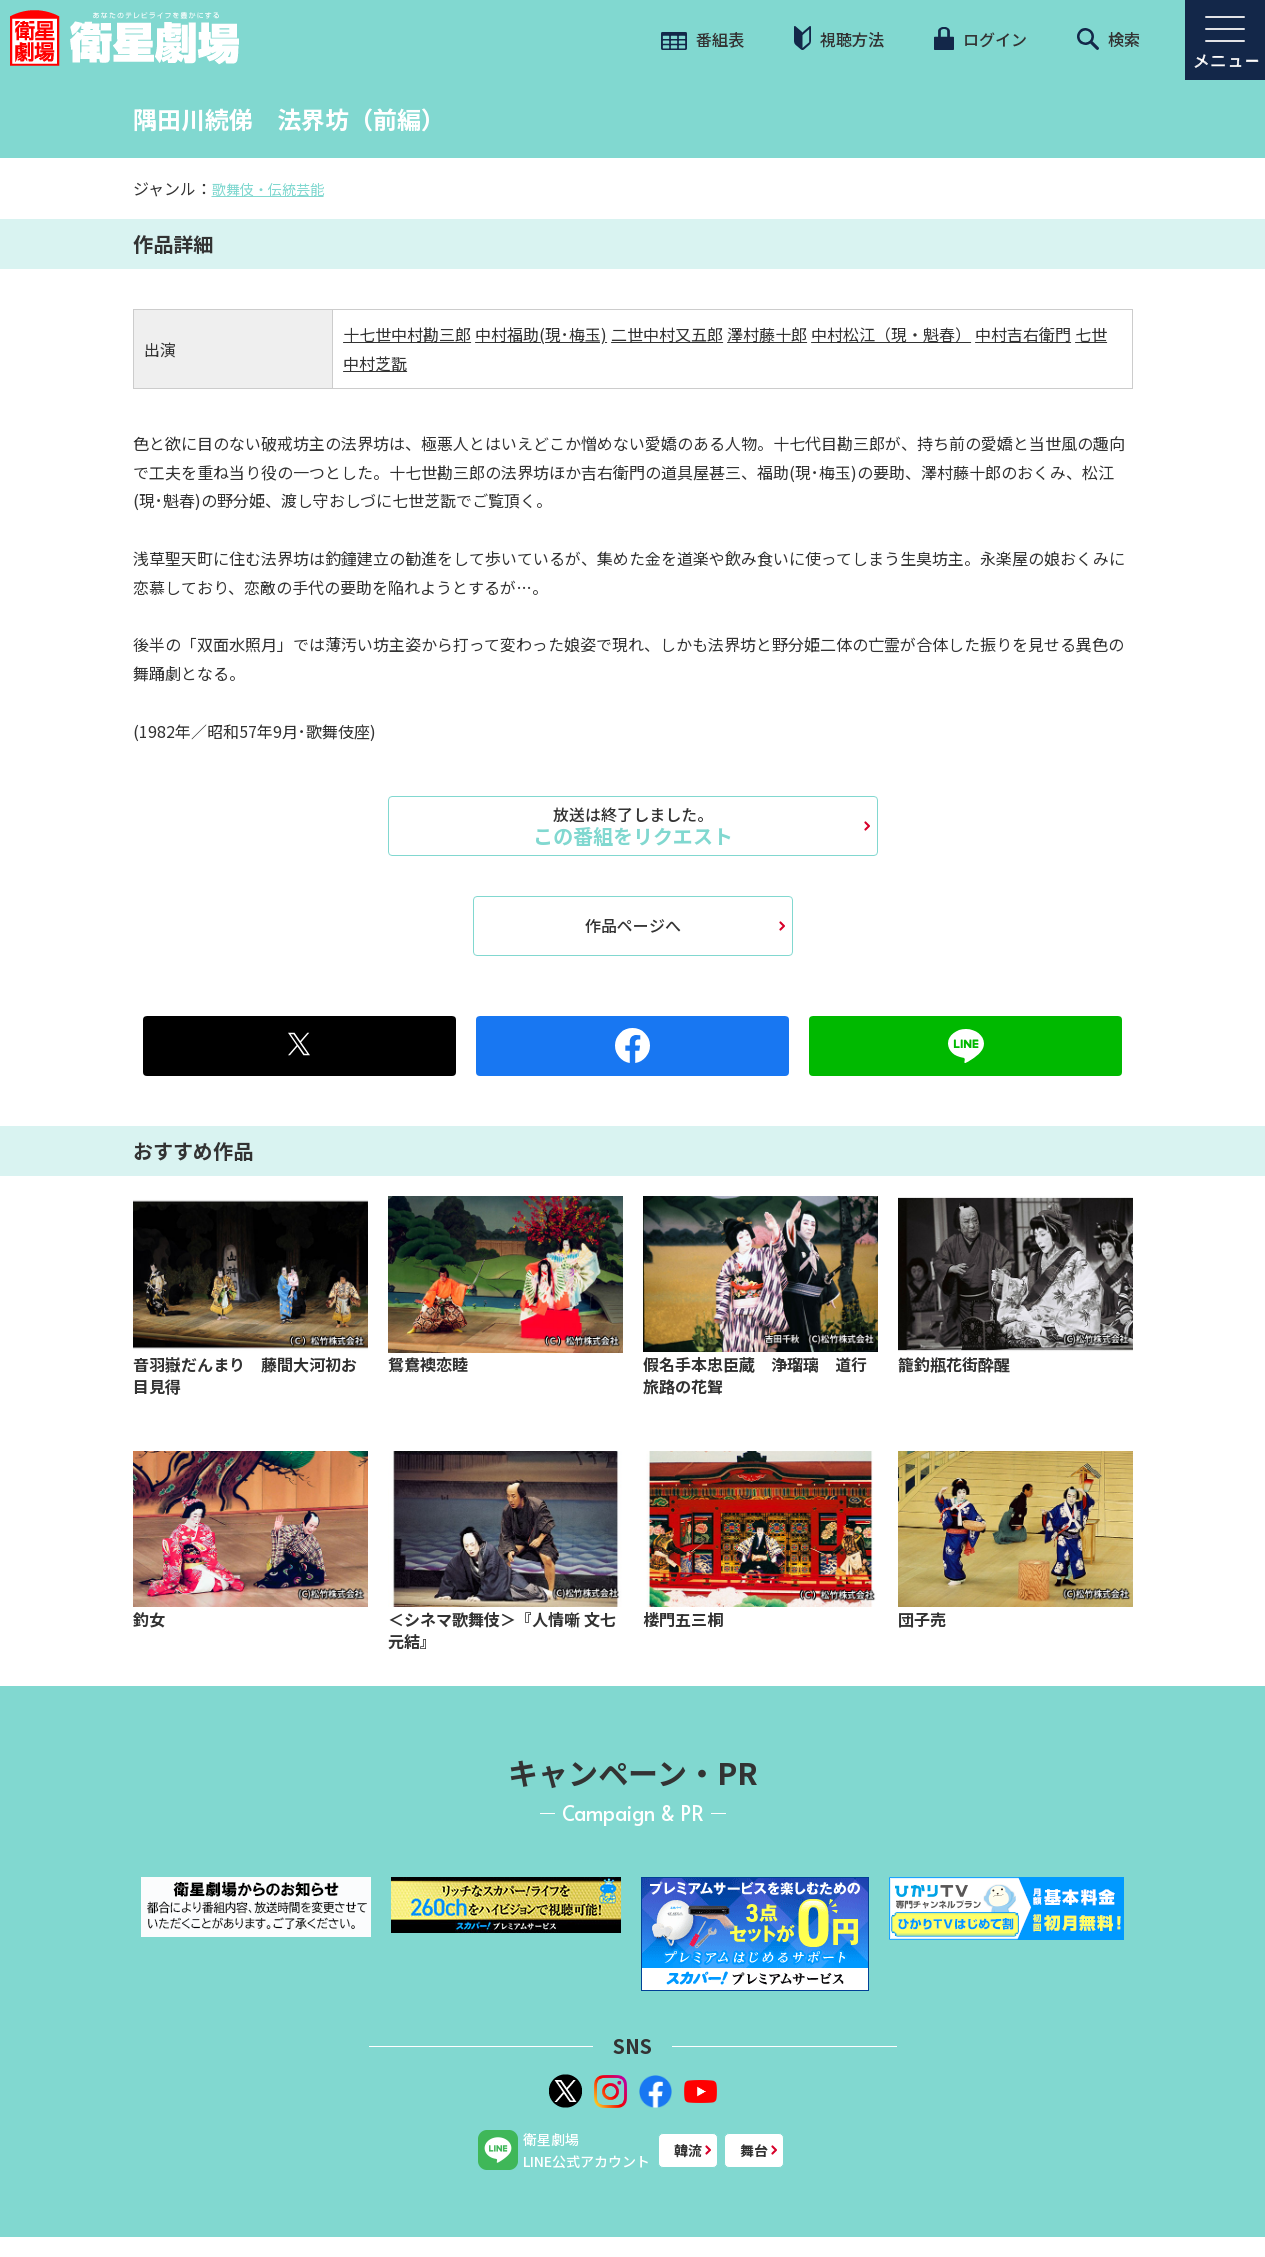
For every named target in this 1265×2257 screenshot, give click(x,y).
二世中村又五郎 (667, 334)
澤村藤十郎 (767, 334)
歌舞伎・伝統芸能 (268, 189)
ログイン (980, 39)
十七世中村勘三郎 (407, 334)
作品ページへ (633, 925)
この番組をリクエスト (633, 826)
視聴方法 (839, 38)
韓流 (688, 2150)
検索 (1108, 39)
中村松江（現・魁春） (891, 334)
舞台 (754, 2150)
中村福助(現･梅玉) (541, 334)
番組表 (702, 39)
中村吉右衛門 (1023, 334)
